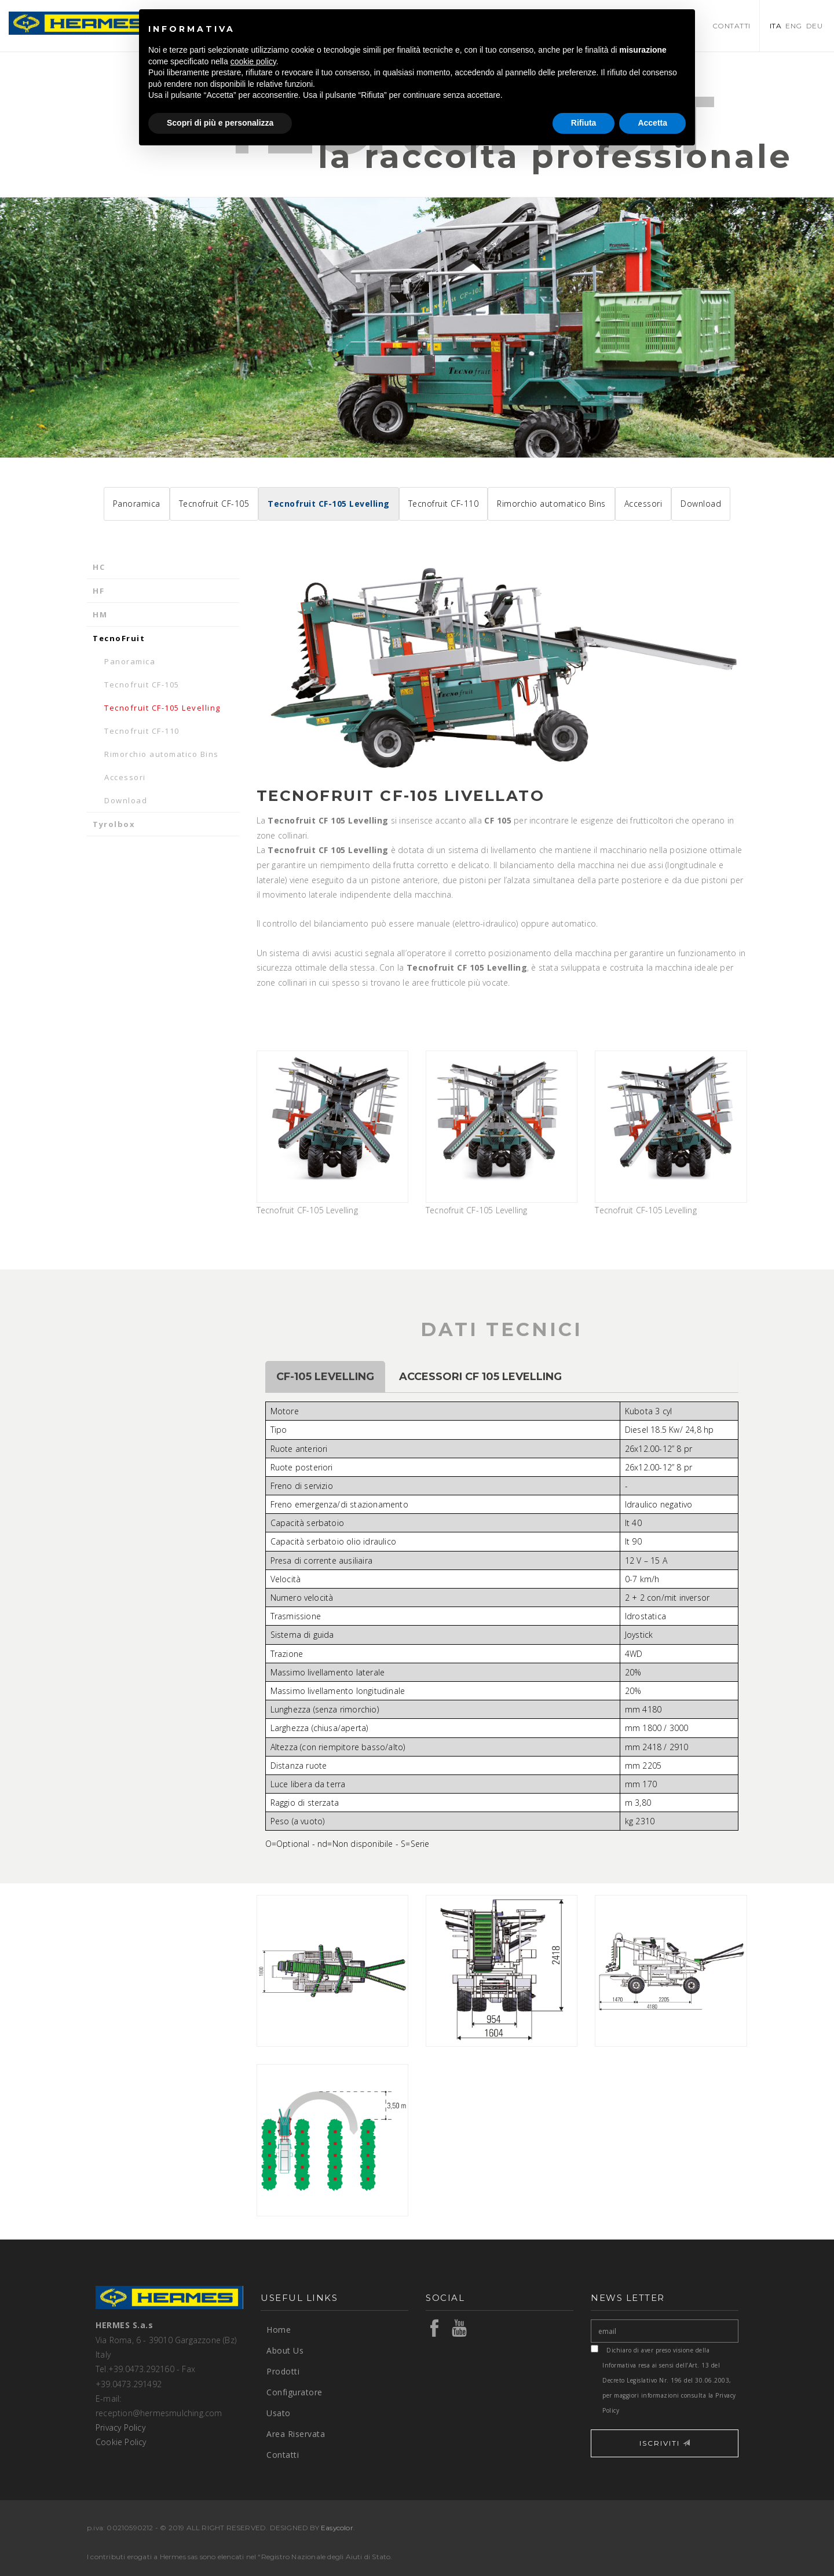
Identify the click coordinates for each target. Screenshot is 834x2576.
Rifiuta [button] (584, 122)
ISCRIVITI (664, 2443)
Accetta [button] (652, 122)
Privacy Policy (120, 2427)
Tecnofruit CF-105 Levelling (332, 1133)
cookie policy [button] (253, 61)
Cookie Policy (121, 2441)
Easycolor (337, 2527)
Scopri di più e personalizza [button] (220, 122)
